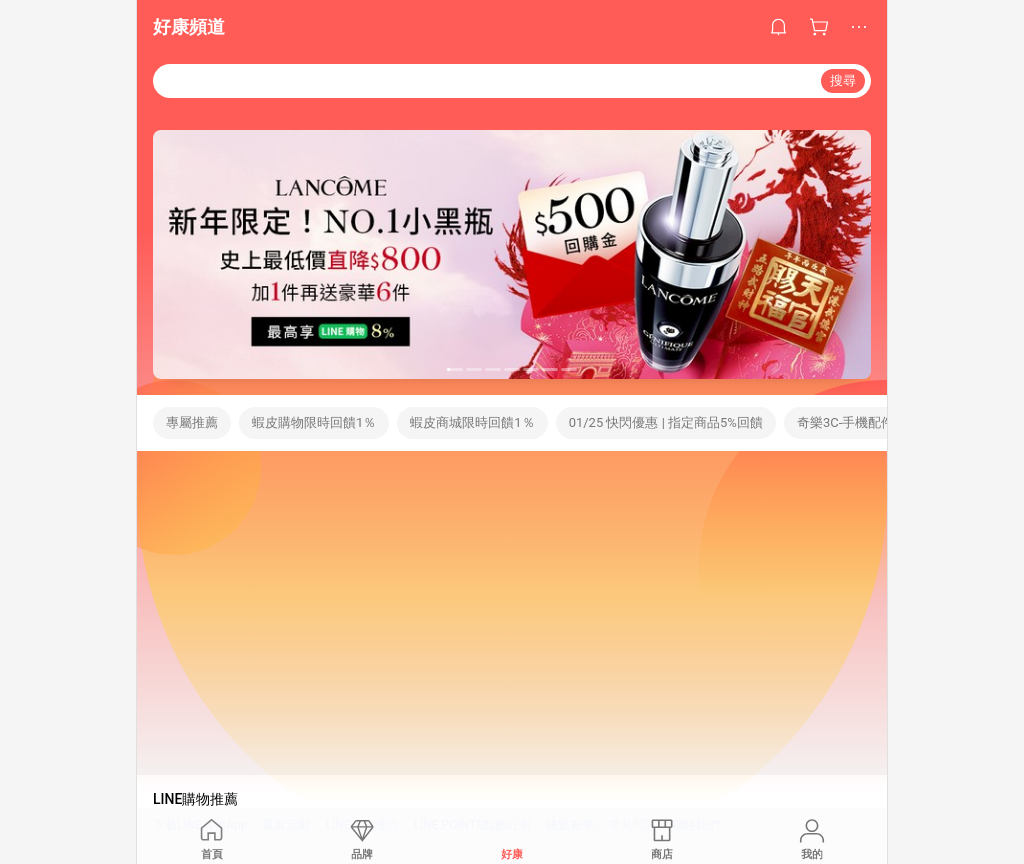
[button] (455, 369)
